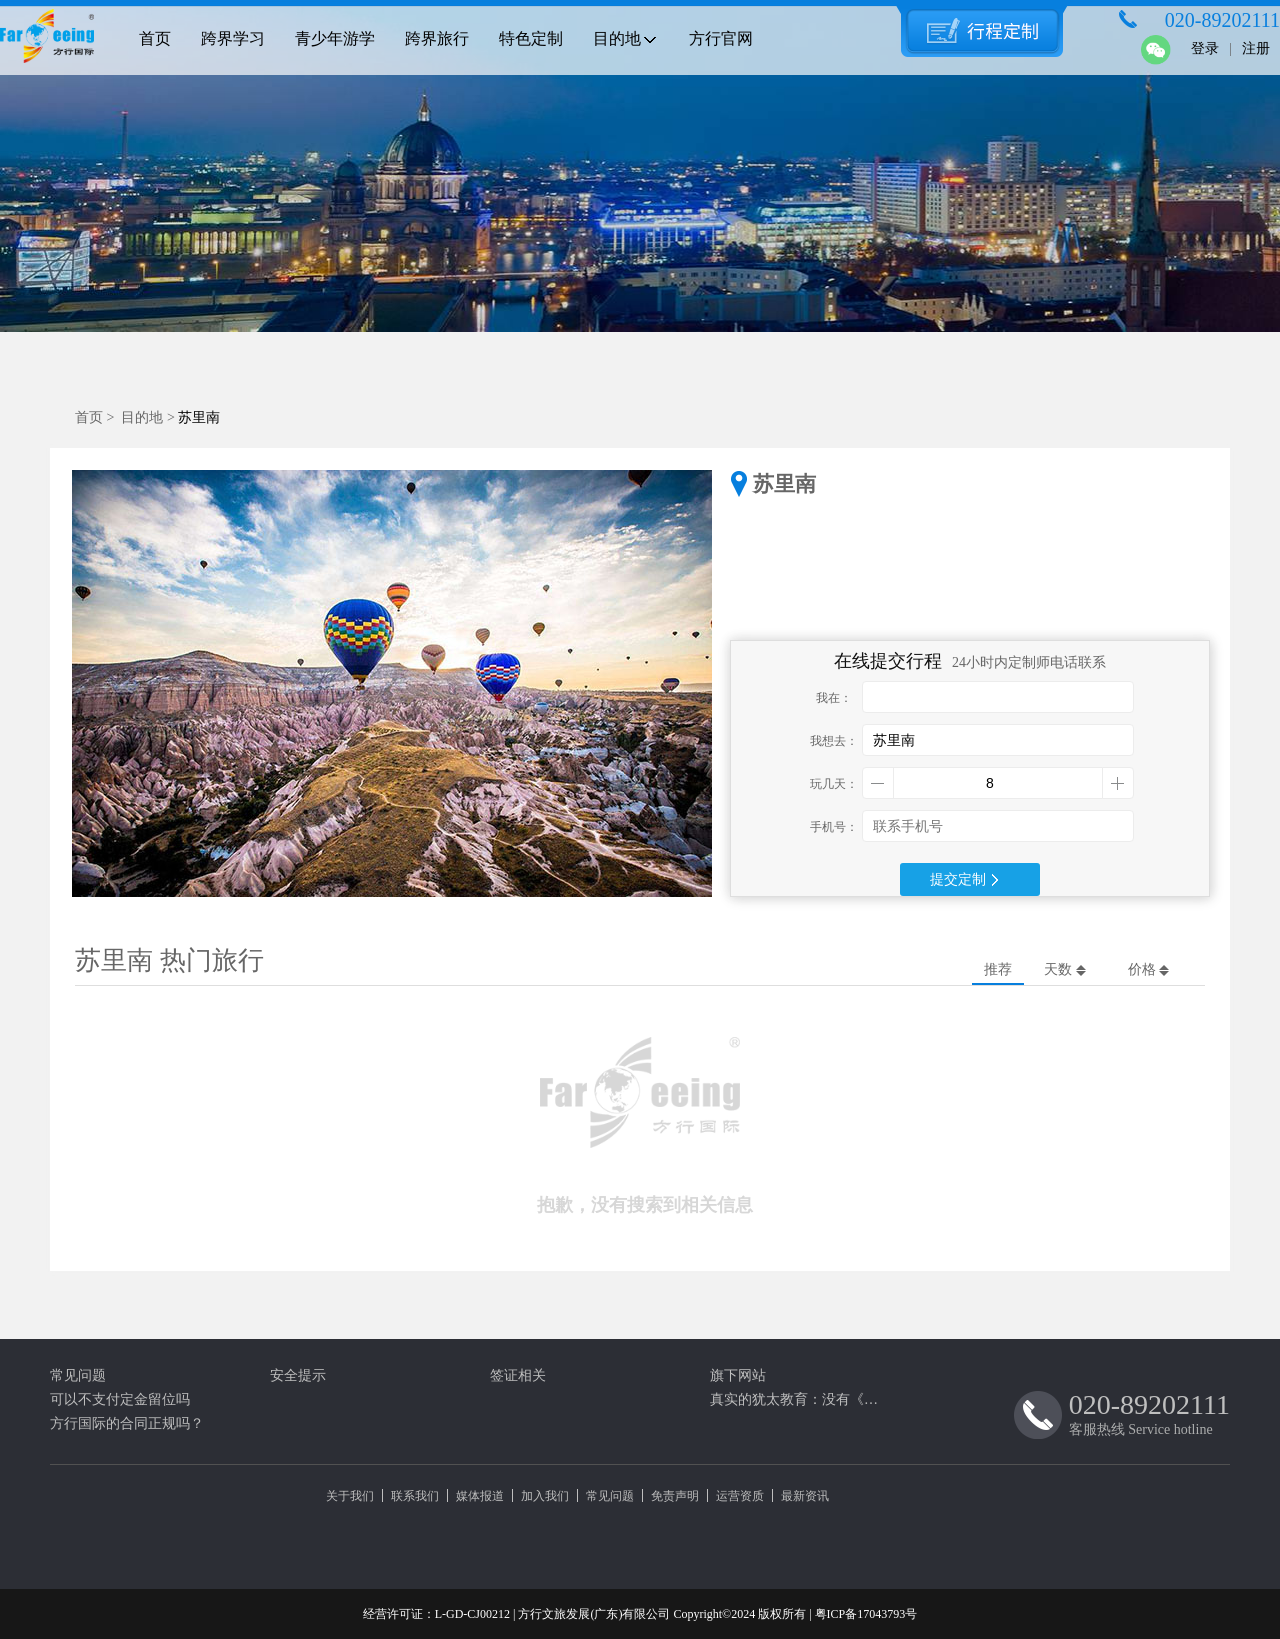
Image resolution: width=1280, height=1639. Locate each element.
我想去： (834, 741)
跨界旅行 (437, 38)
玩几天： (834, 784)
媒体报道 (480, 1496)
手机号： (834, 827)
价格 (1149, 969)
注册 (1256, 48)
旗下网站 (738, 1375)
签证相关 (518, 1375)
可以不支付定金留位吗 (120, 1399)
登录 (1205, 48)
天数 (1065, 969)
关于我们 (350, 1496)
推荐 (998, 969)
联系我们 (415, 1496)
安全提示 (298, 1375)
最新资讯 (805, 1496)
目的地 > (149, 417)
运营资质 (740, 1496)
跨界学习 (233, 38)
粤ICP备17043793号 (866, 1614)
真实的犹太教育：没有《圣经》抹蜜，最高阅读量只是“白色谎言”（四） (800, 1399)
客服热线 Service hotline (1149, 1413)
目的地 (626, 38)
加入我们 (545, 1496)
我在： (834, 698)
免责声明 (675, 1496)
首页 (155, 38)
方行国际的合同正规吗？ (127, 1423)
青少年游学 (335, 38)
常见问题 (78, 1375)
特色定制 (531, 38)
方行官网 (721, 38)
